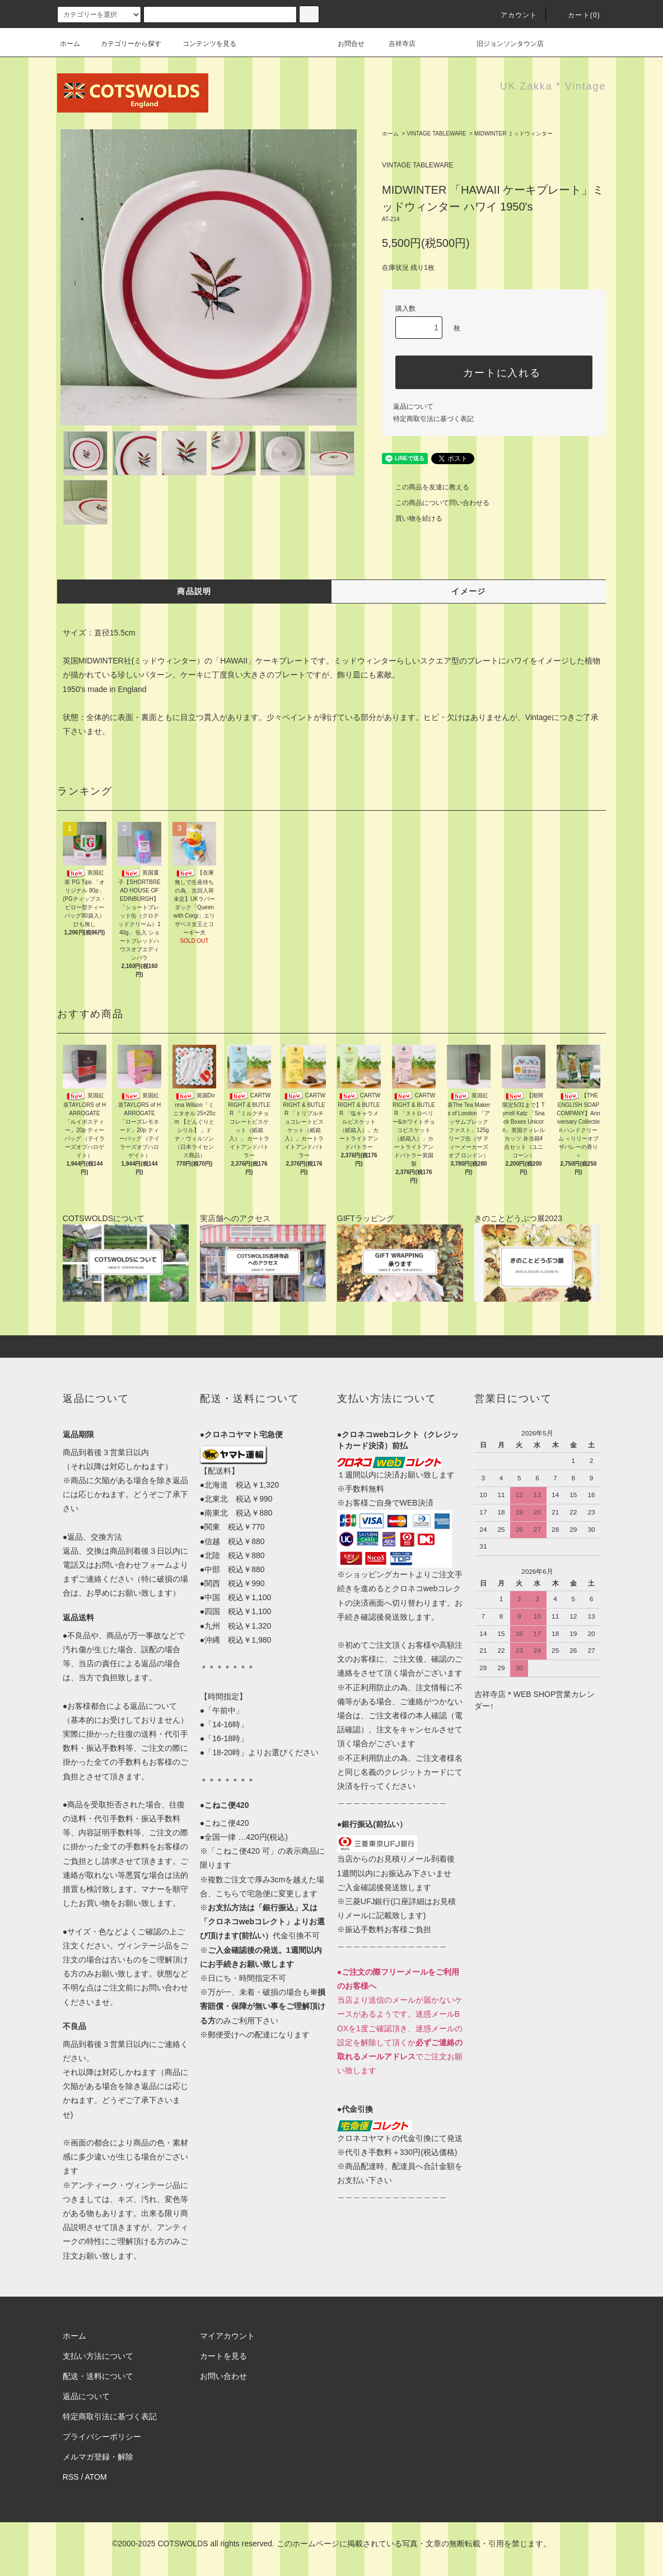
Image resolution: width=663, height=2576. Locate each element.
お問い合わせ (223, 2376)
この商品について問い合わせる (435, 503)
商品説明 (194, 591)
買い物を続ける (412, 518)
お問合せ (358, 44)
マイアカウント (227, 2335)
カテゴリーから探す (124, 44)
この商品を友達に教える (425, 487)
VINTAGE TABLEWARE (436, 133)
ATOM (96, 2476)
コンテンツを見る (202, 44)
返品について (413, 406)
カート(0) (577, 15)
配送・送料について (98, 2376)
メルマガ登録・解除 (98, 2456)
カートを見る (223, 2355)
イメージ (468, 591)
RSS (71, 2476)
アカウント (512, 15)
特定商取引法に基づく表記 (433, 419)
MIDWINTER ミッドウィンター (513, 133)
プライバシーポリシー (102, 2436)
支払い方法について (98, 2355)
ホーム (70, 44)
